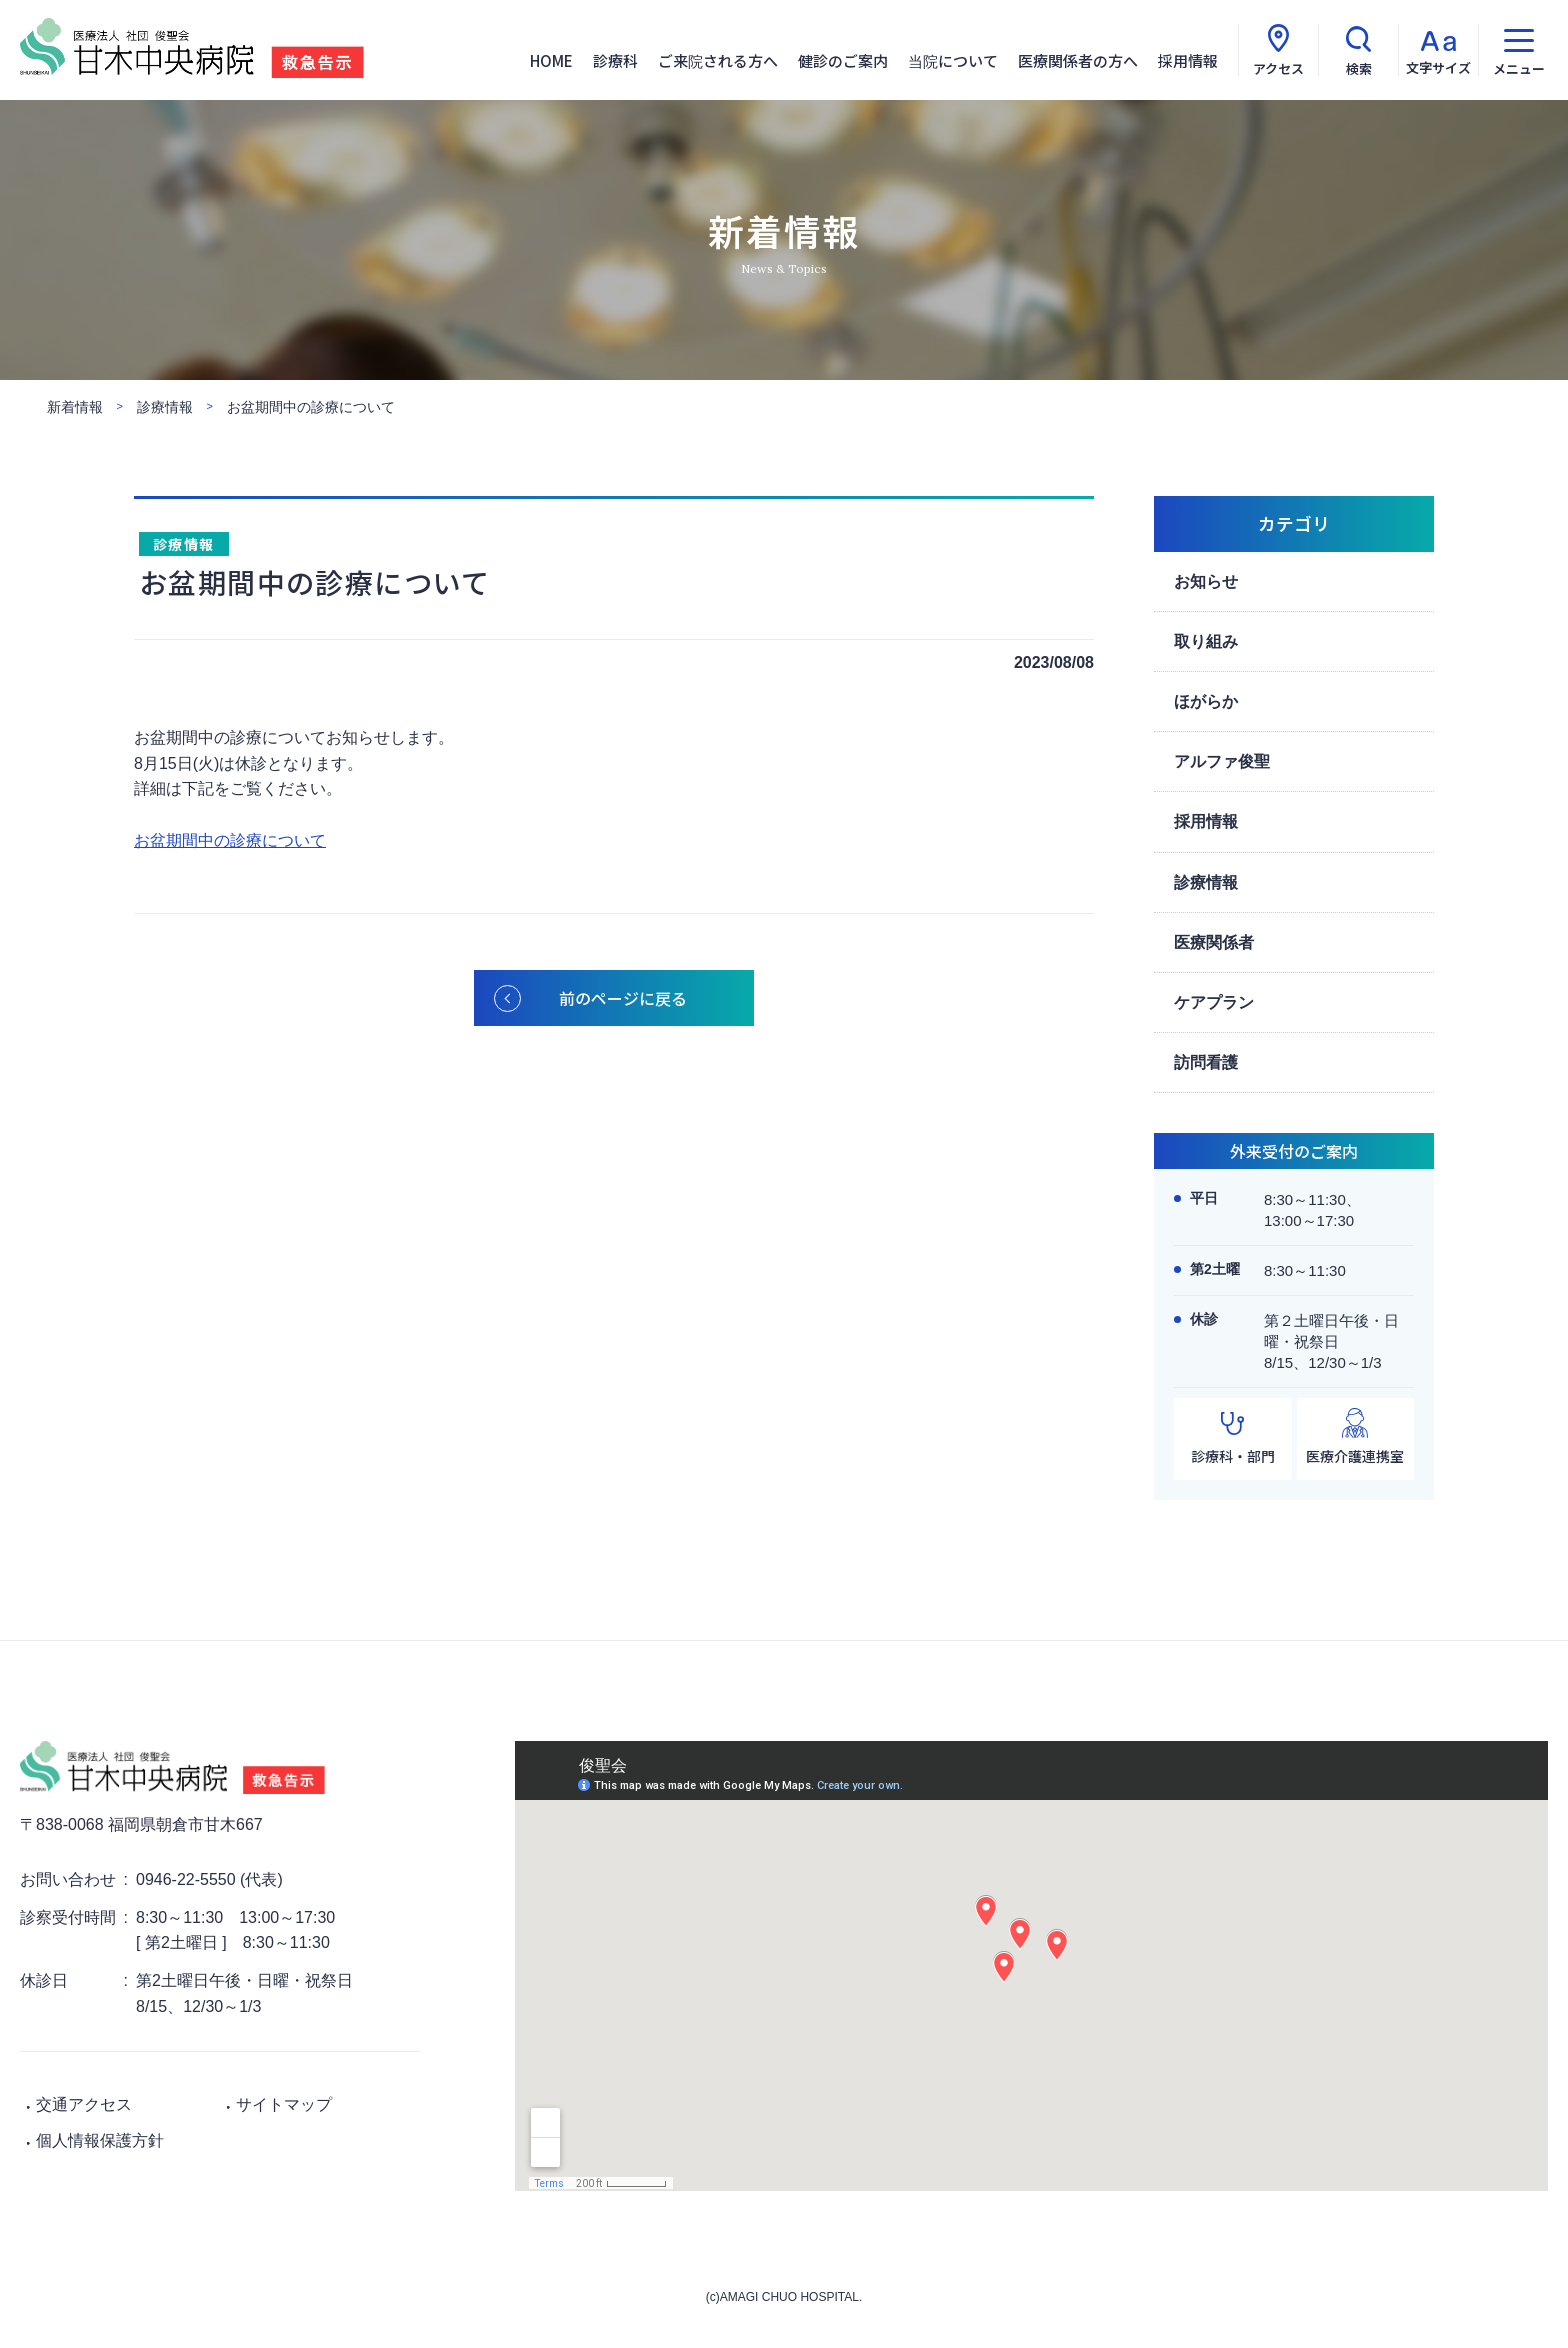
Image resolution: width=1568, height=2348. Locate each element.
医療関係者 (1214, 942)
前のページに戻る (623, 998)
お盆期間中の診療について (230, 840)
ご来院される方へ (718, 60)
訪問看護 (1206, 1062)
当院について (953, 60)
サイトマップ (284, 2104)
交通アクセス (84, 2104)
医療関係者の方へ (1078, 60)
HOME (551, 60)
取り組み (1206, 641)
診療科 (615, 60)
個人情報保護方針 (100, 2140)
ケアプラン (1214, 1002)
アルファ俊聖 (1222, 761)
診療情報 (184, 544)
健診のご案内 (843, 60)
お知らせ (1206, 581)
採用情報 (1188, 60)
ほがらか (1206, 701)
